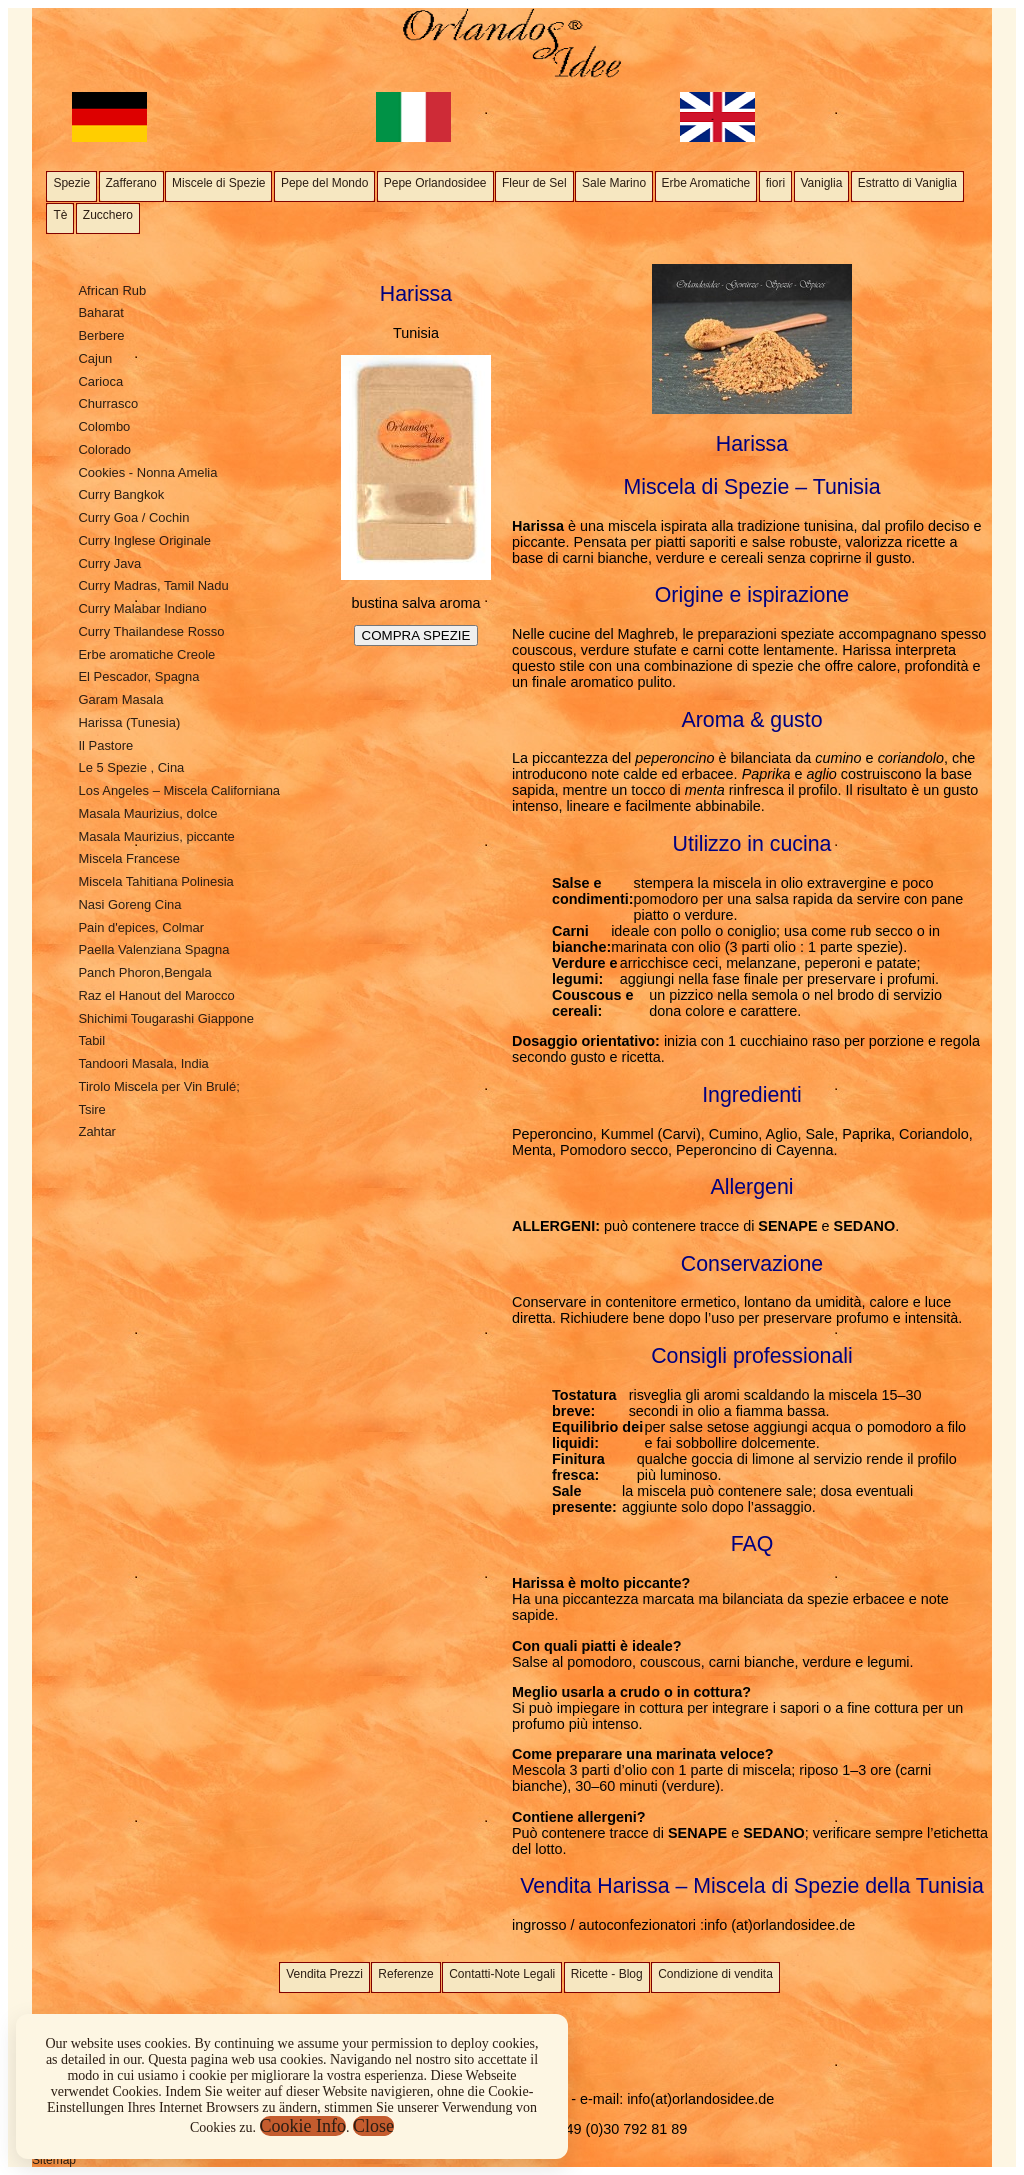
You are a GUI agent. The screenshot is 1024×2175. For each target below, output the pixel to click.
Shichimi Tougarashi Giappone (165, 1018)
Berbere (101, 335)
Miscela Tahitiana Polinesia (155, 881)
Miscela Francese (129, 858)
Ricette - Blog (607, 1974)
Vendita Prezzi (324, 1974)
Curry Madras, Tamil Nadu (153, 585)
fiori (775, 183)
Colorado (104, 449)
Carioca (100, 381)
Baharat (100, 312)
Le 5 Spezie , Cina (131, 767)
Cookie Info (303, 2126)
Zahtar (96, 1131)
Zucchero (108, 215)
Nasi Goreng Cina (129, 904)
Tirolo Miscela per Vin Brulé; (158, 1086)
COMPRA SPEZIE (416, 635)
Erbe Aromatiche (706, 183)
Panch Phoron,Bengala (144, 972)
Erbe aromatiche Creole (146, 654)
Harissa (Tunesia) (129, 722)
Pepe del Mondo (324, 183)
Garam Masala (120, 699)
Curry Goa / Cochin (133, 517)
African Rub (112, 290)
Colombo (104, 426)
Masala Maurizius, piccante (156, 836)
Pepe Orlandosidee (435, 183)
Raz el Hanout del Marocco (156, 995)
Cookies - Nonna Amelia (147, 472)
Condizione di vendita (715, 1974)
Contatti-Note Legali (502, 1974)
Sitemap (54, 2160)
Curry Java (109, 563)
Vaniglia (822, 183)
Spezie (71, 183)
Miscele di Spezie (218, 183)
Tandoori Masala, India (143, 1063)
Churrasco (108, 403)
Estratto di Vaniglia (907, 183)
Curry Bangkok (121, 494)
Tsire (91, 1109)
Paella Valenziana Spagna (153, 949)
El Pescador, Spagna (138, 676)
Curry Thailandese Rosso (151, 631)
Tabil (91, 1040)
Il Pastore (105, 745)
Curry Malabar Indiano (142, 608)
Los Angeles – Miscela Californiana (179, 790)
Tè (60, 215)
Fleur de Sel (534, 183)
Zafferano (131, 183)
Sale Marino (614, 183)
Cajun (95, 358)
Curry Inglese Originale (144, 540)
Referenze (405, 1974)
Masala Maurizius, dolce (147, 813)
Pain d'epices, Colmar (141, 927)
